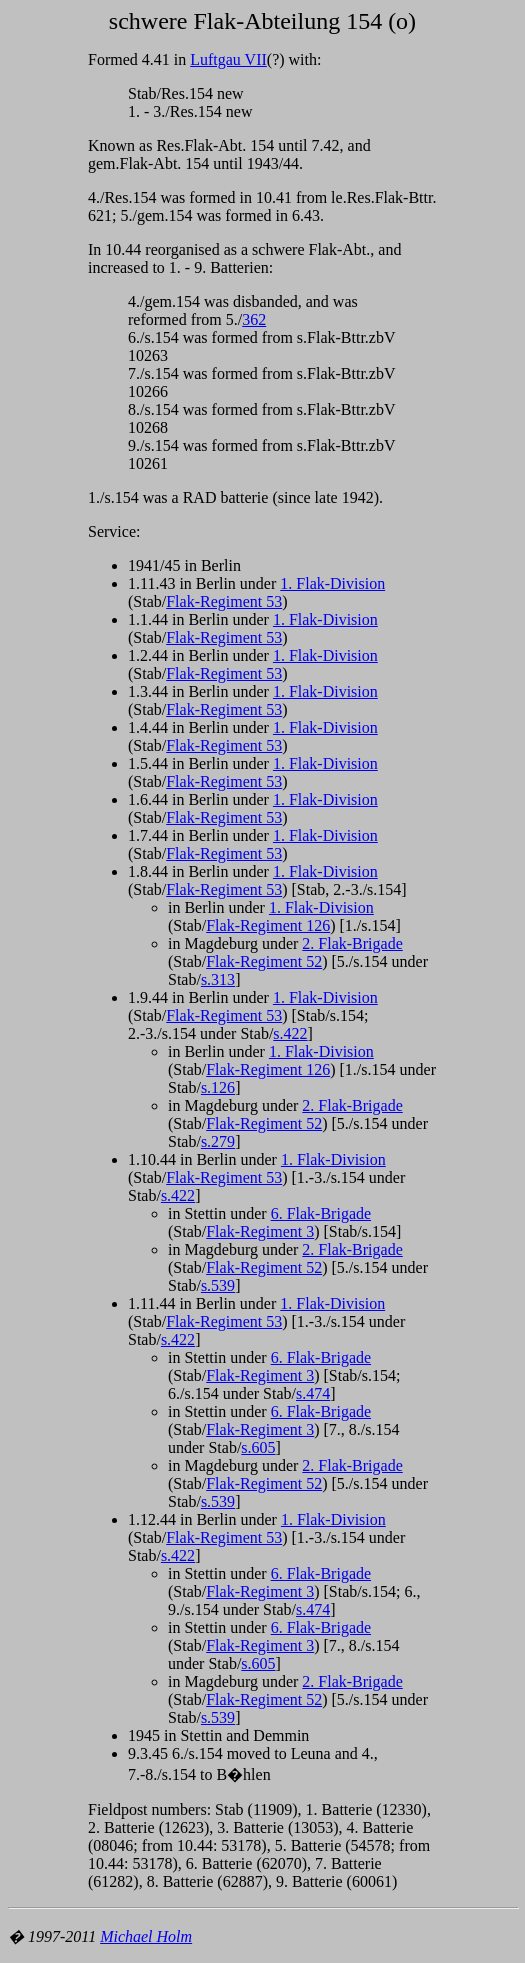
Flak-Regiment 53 (224, 601)
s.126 (218, 1087)
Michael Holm (146, 1936)
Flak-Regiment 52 (264, 961)
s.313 (218, 979)
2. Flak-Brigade (352, 943)
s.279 (218, 1141)
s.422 (290, 1033)
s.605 (258, 1447)
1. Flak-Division (332, 583)
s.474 (313, 1393)
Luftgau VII (228, 59)
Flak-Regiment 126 (268, 925)
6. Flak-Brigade (321, 1213)
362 (254, 319)
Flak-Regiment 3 (260, 1231)
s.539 (218, 1285)
